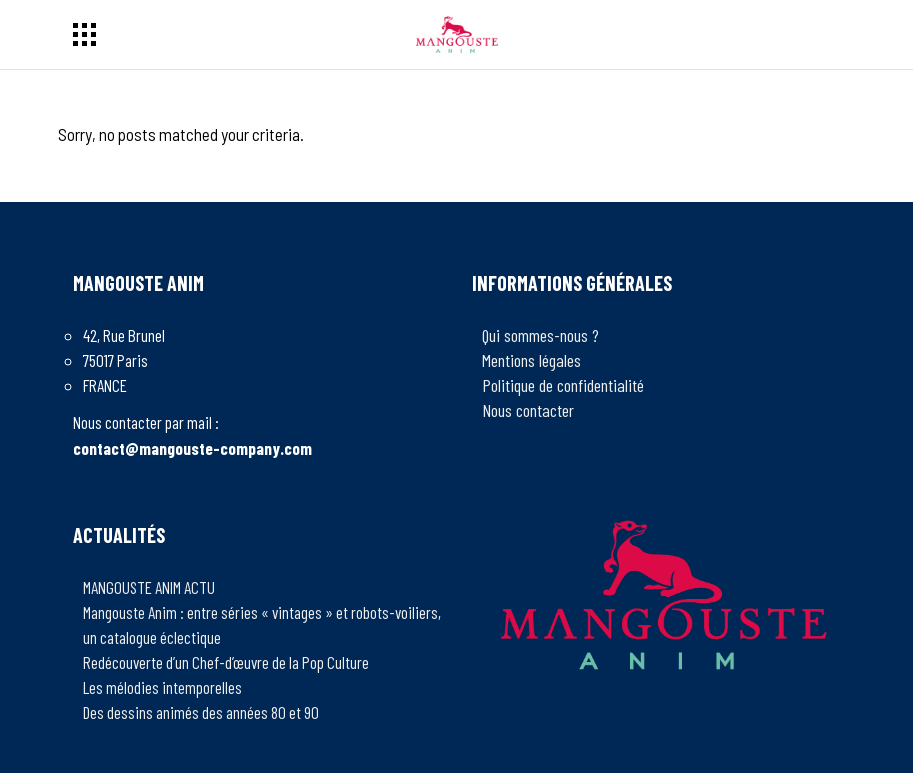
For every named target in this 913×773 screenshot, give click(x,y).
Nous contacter (528, 410)
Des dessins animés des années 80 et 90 (201, 712)
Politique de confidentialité (563, 385)
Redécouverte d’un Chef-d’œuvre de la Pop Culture (226, 662)
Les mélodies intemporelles (162, 687)
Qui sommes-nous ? (540, 335)
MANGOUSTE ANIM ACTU (149, 587)
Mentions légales (531, 360)
